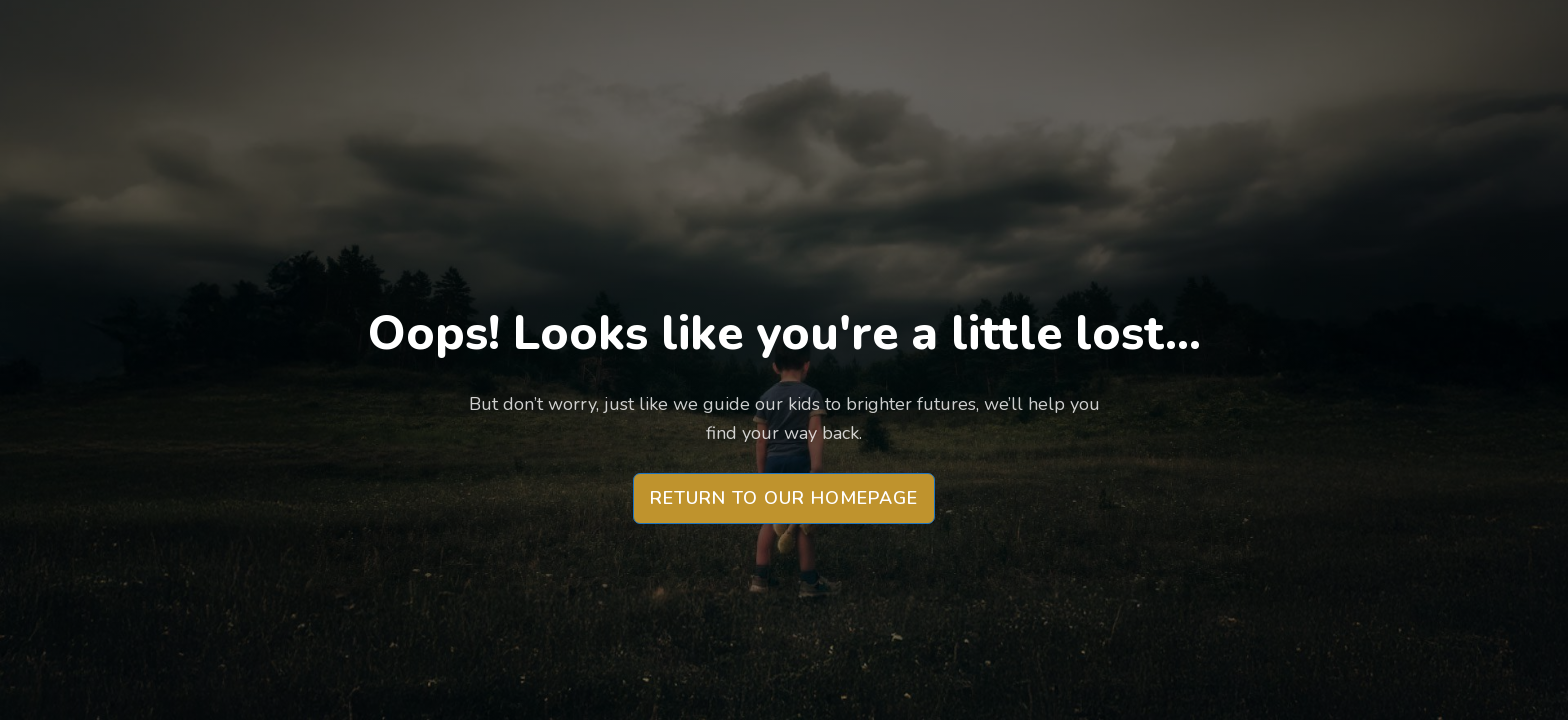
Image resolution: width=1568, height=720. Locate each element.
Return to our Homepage (784, 498)
